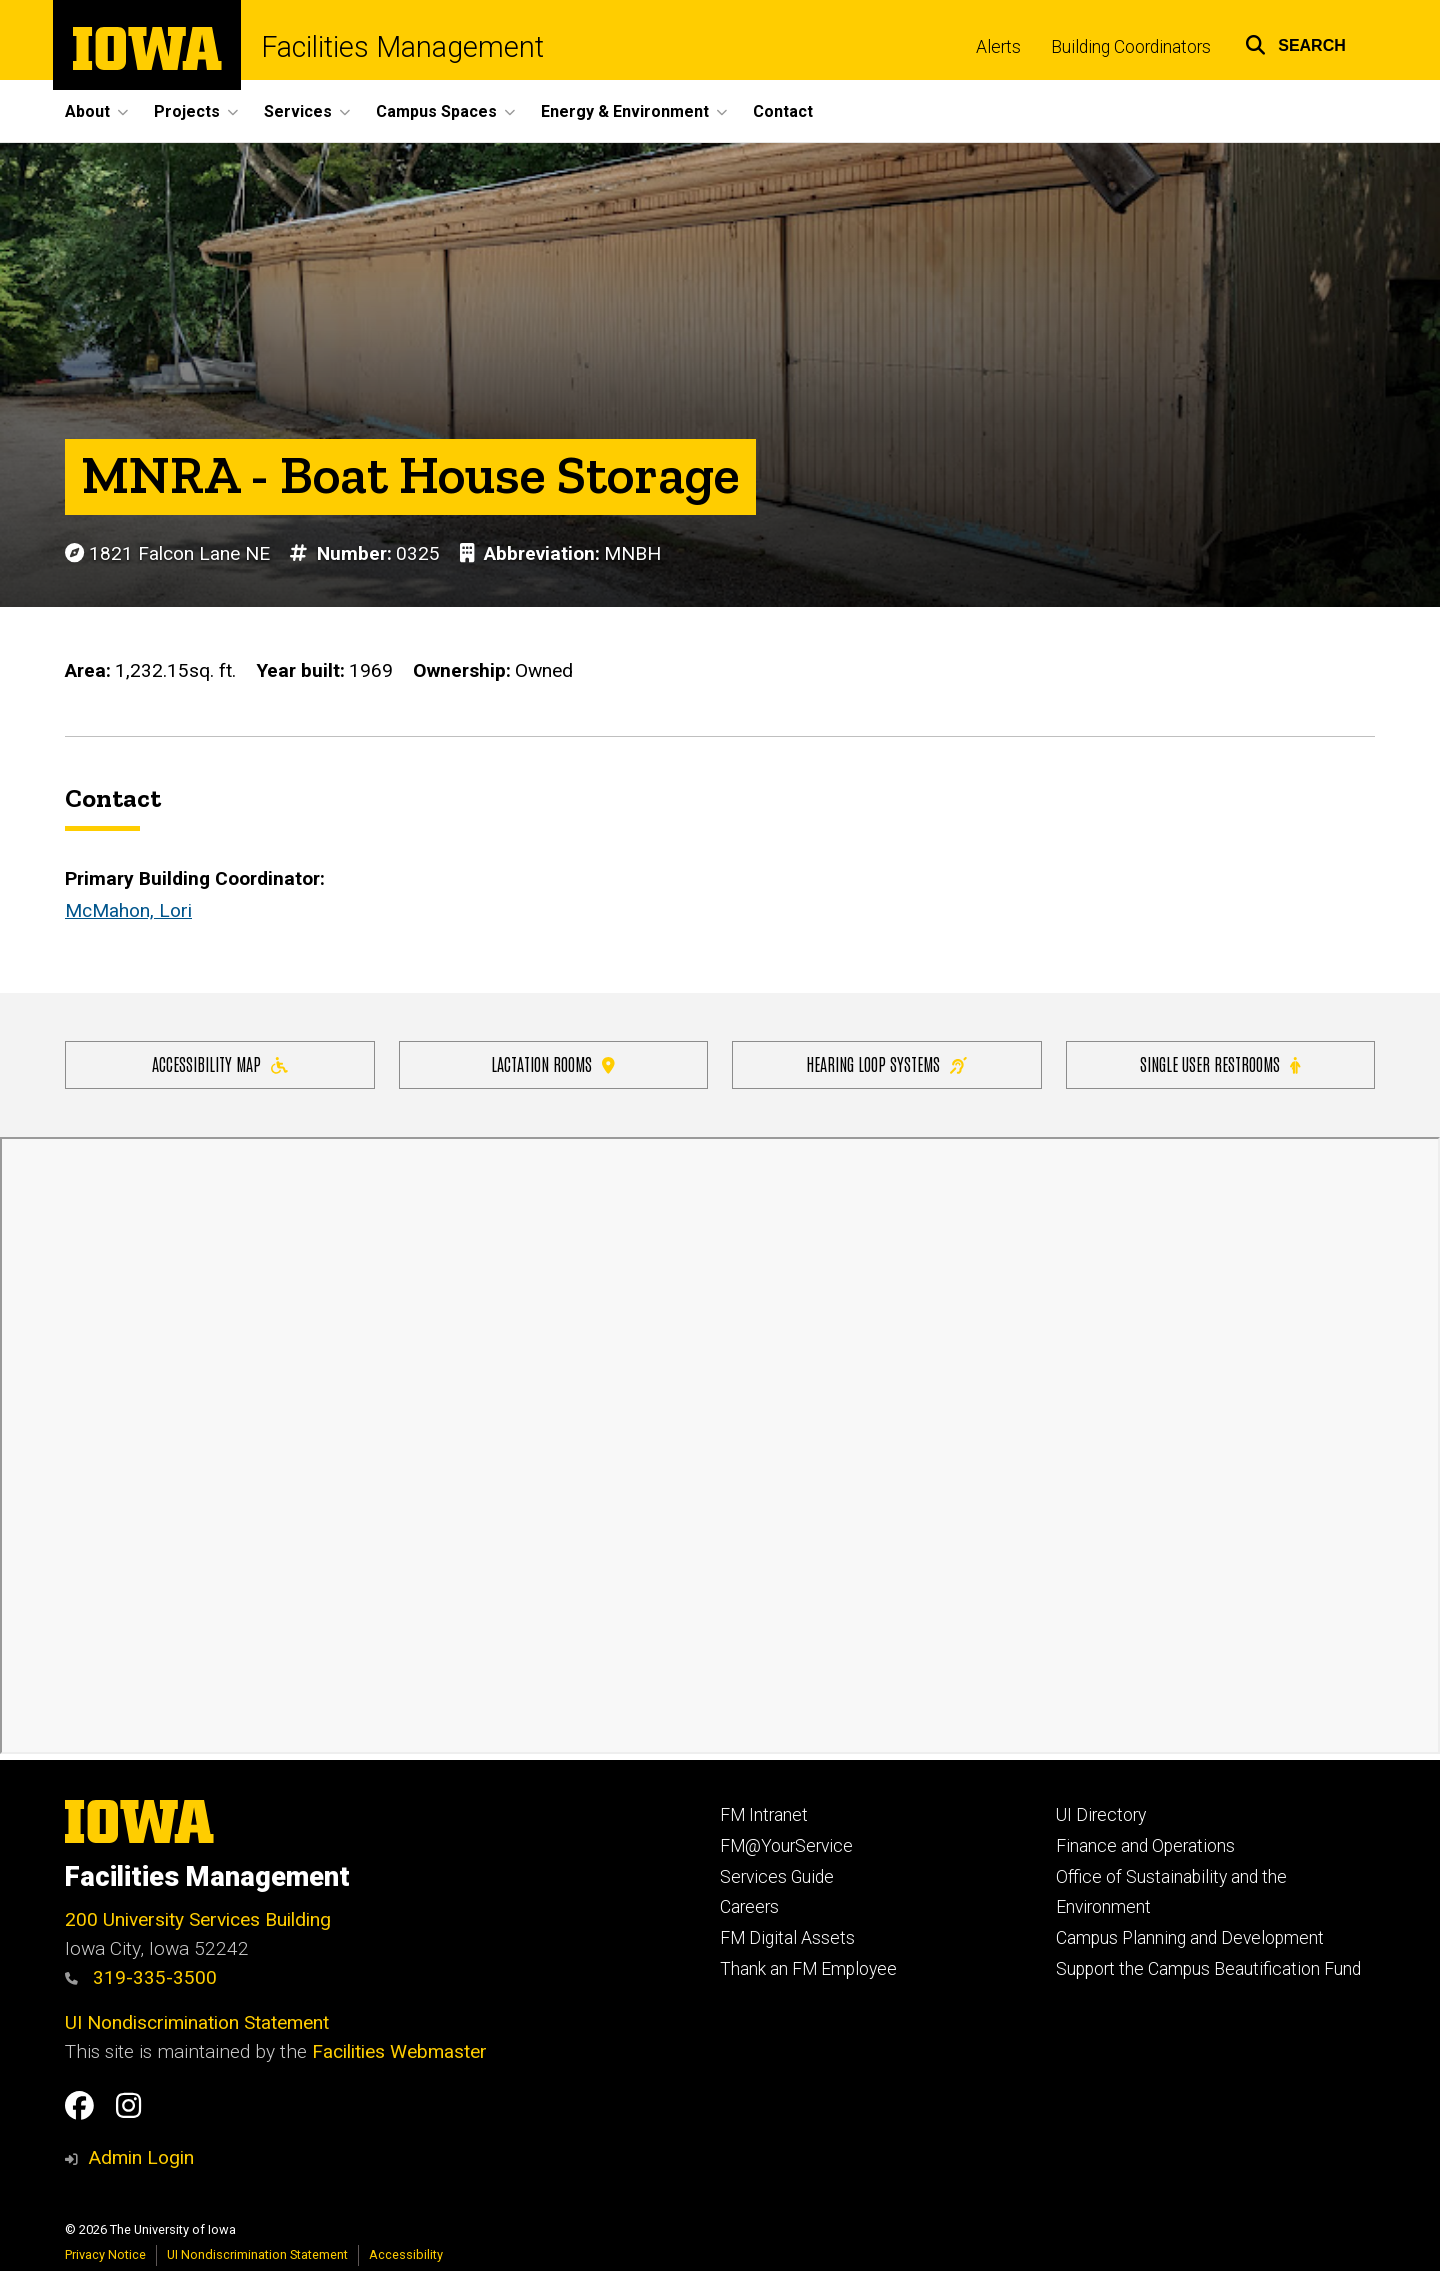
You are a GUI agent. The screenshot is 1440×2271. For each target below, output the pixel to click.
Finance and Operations (1145, 1846)
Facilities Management (402, 47)
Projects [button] (187, 111)
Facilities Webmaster (399, 2051)
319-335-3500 (141, 1977)
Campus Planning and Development (1190, 1938)
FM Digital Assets (787, 1938)
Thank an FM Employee (808, 1969)
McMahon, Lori (128, 911)
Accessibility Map (220, 1063)
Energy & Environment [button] (625, 111)
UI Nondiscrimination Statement (197, 2022)
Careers (749, 1907)
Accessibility (406, 2254)
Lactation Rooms (553, 1063)
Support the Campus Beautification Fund (1208, 1969)
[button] (1295, 42)
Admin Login (141, 2157)
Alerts (998, 47)
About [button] (87, 111)
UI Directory (1101, 1815)
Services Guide (777, 1877)
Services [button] (298, 111)
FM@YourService (786, 1846)
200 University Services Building (198, 1919)
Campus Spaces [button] (436, 111)
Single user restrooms (1220, 1063)
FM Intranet (764, 1815)
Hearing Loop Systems (886, 1063)
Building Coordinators (1131, 47)
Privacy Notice (105, 2254)
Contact (783, 111)
